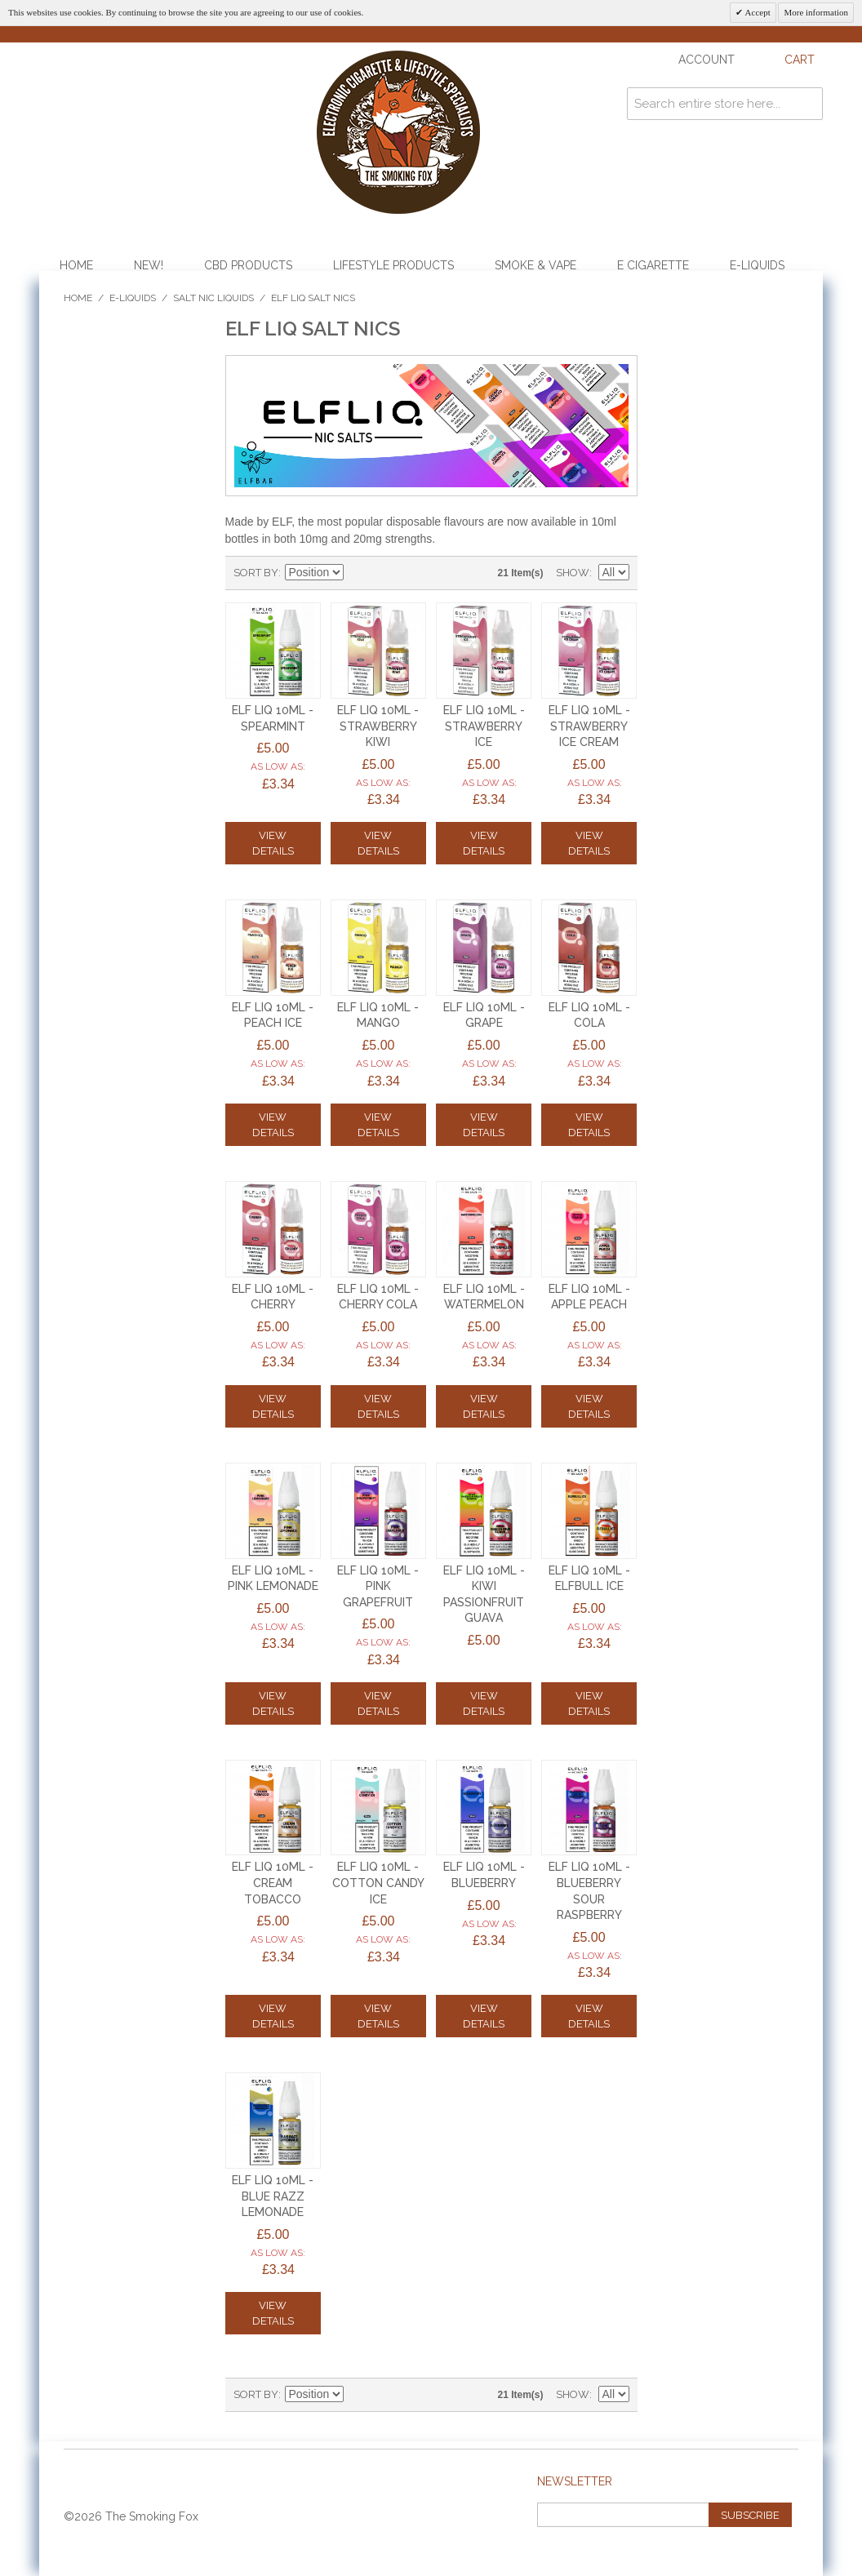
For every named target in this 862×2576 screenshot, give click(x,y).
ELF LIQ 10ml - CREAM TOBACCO (272, 1882)
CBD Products (248, 265)
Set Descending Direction (358, 573)
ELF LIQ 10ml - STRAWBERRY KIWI (378, 726)
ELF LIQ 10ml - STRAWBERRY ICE (484, 726)
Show (572, 572)
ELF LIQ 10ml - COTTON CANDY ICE (378, 1882)
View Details (273, 843)
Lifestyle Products (393, 265)
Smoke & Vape (535, 265)
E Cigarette (653, 265)
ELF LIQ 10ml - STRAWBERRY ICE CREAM (589, 726)
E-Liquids (757, 265)
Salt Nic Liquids (213, 298)
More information (816, 12)
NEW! (148, 265)
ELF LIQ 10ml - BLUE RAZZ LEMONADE (272, 2196)
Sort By (255, 572)
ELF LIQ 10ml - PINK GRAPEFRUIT (378, 1586)
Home (76, 265)
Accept (756, 12)
